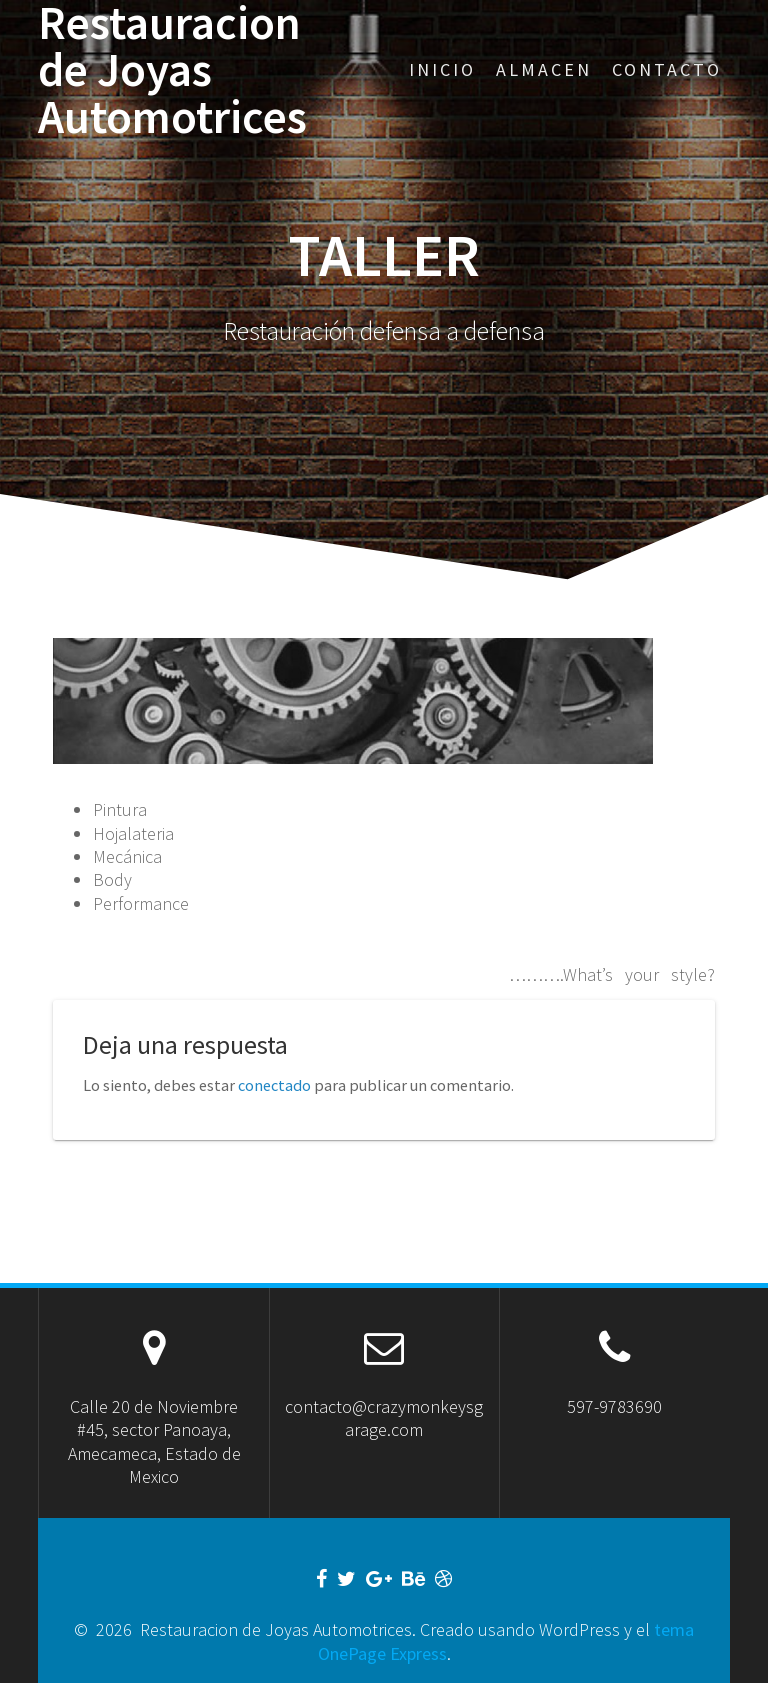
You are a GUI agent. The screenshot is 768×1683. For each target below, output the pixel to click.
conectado (274, 1085)
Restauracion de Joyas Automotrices (172, 70)
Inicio (442, 69)
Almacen (544, 69)
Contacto (667, 69)
